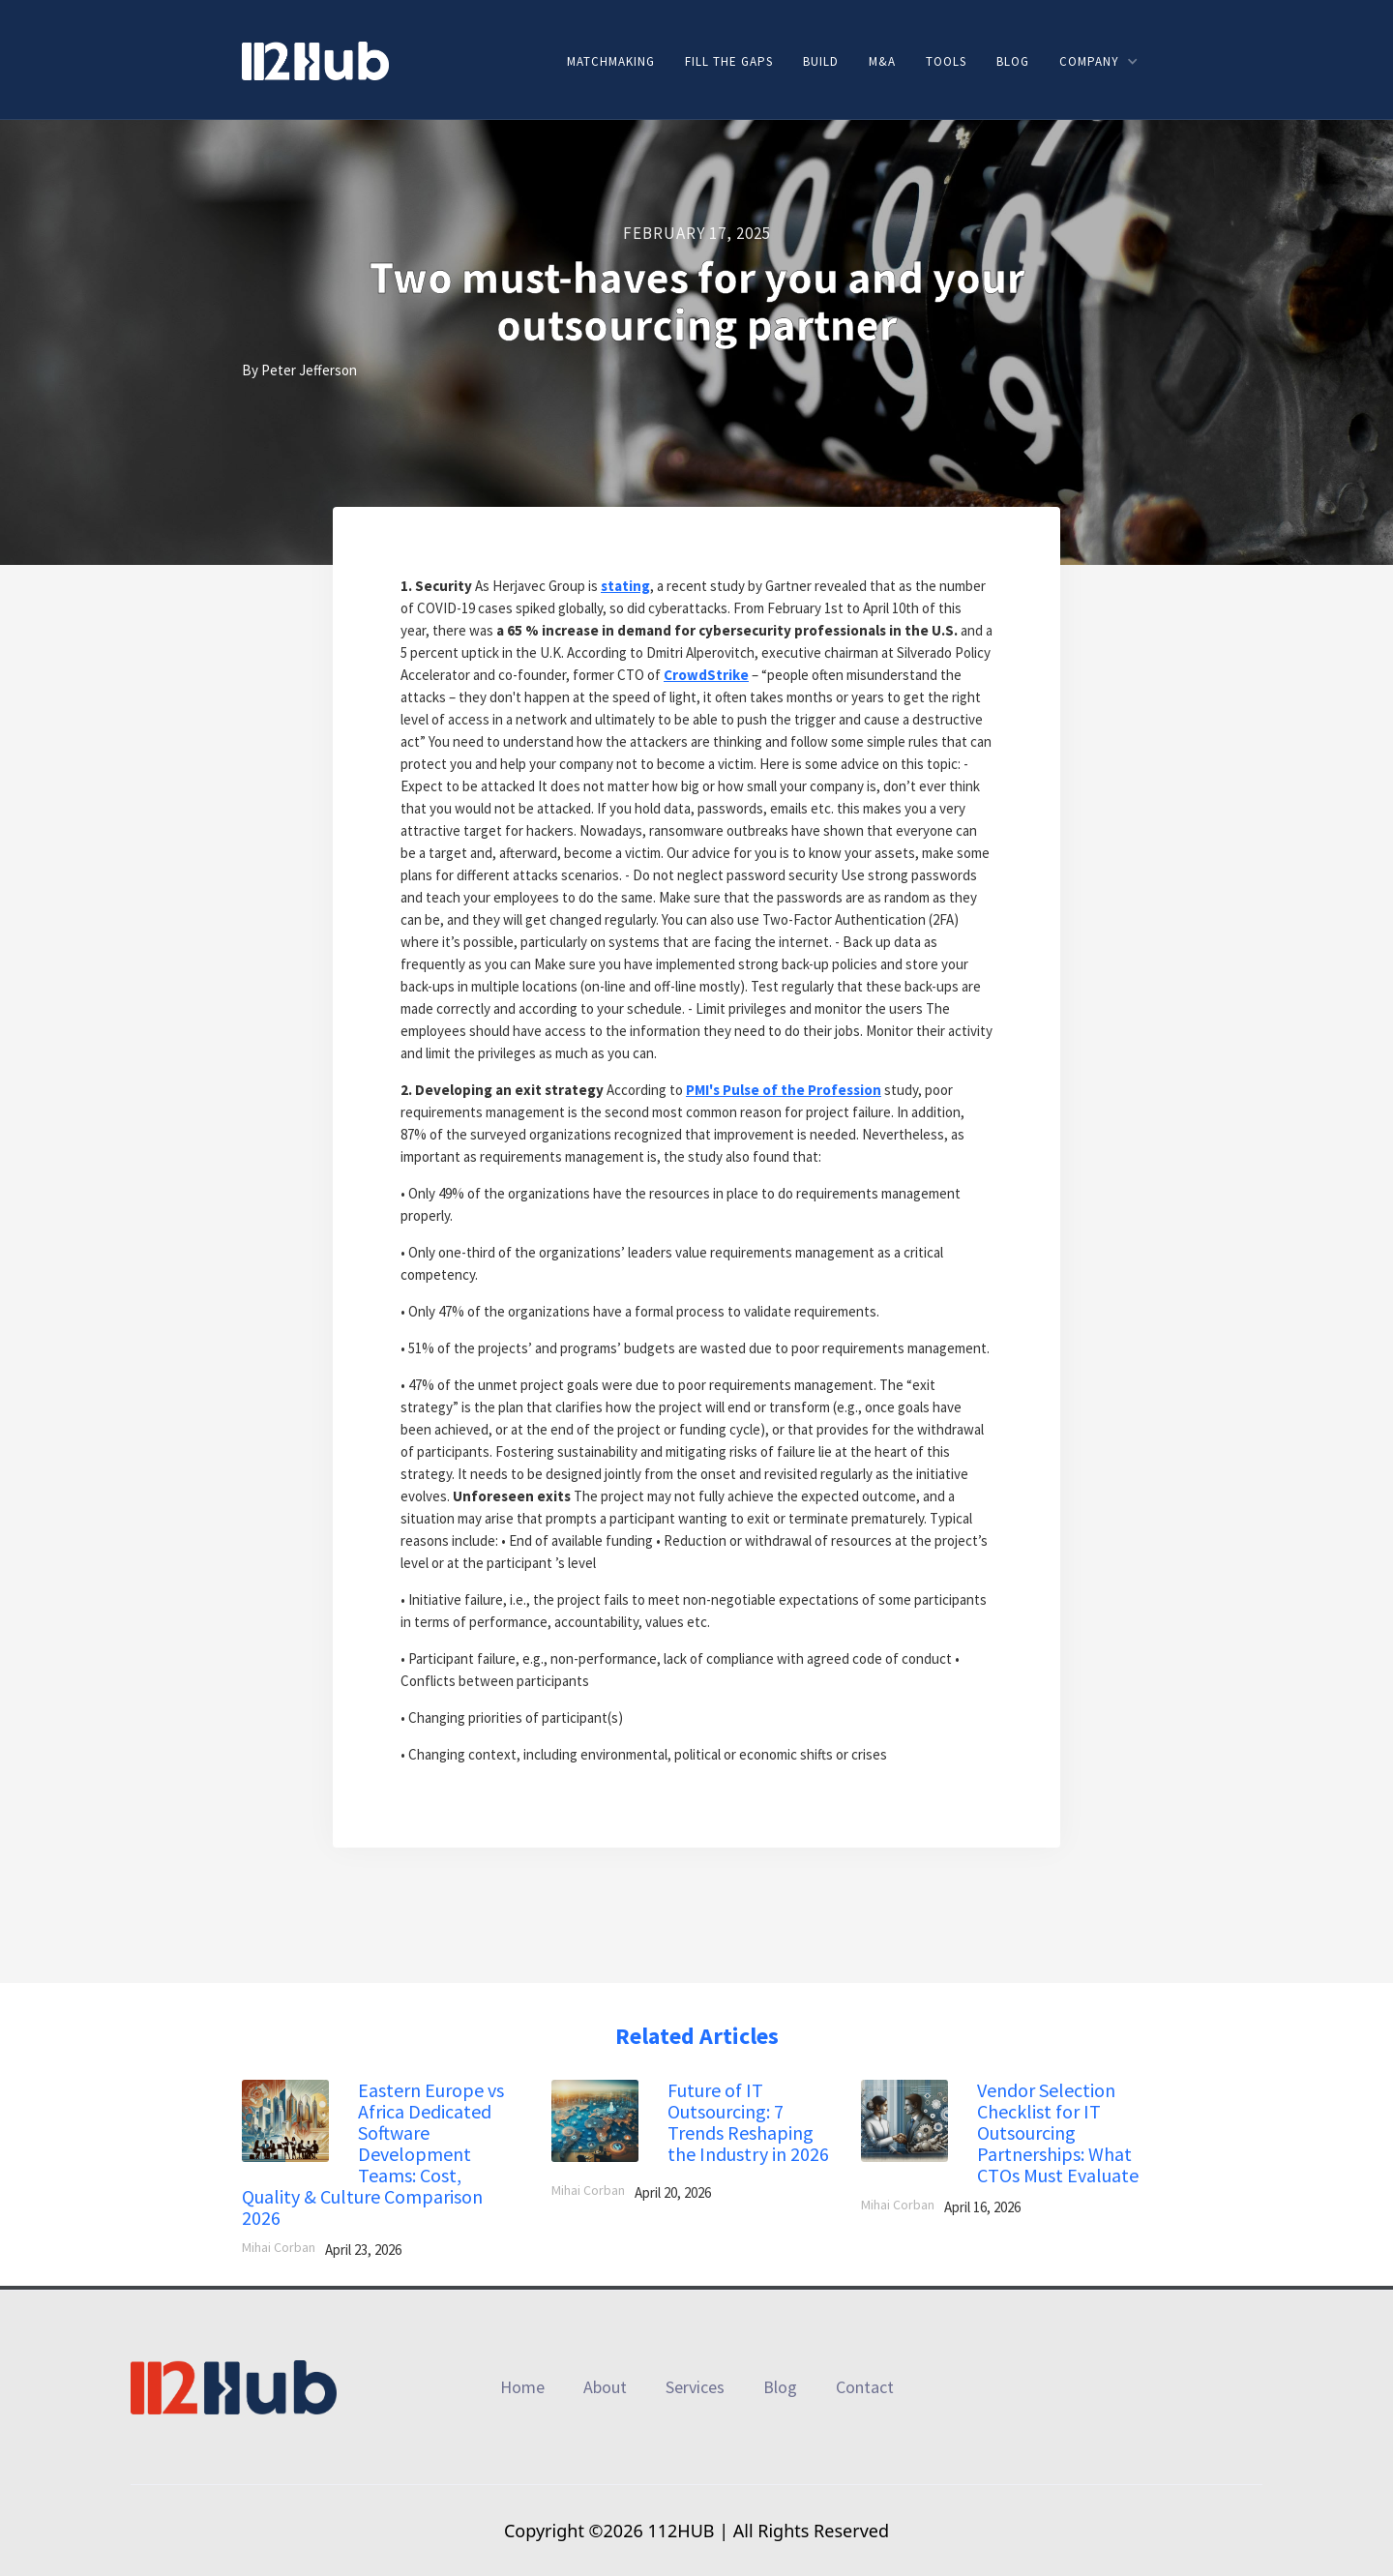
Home (522, 2387)
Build (821, 61)
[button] (1098, 61)
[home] (315, 59)
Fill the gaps (729, 61)
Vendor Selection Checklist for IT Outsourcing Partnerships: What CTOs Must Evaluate (1058, 2133)
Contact (865, 2387)
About (605, 2387)
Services (695, 2387)
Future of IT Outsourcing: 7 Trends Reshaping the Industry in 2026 (748, 2122)
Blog (1012, 61)
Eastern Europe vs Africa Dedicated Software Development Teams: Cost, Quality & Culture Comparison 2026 (373, 2154)
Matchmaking (611, 61)
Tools (946, 61)
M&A (882, 61)
